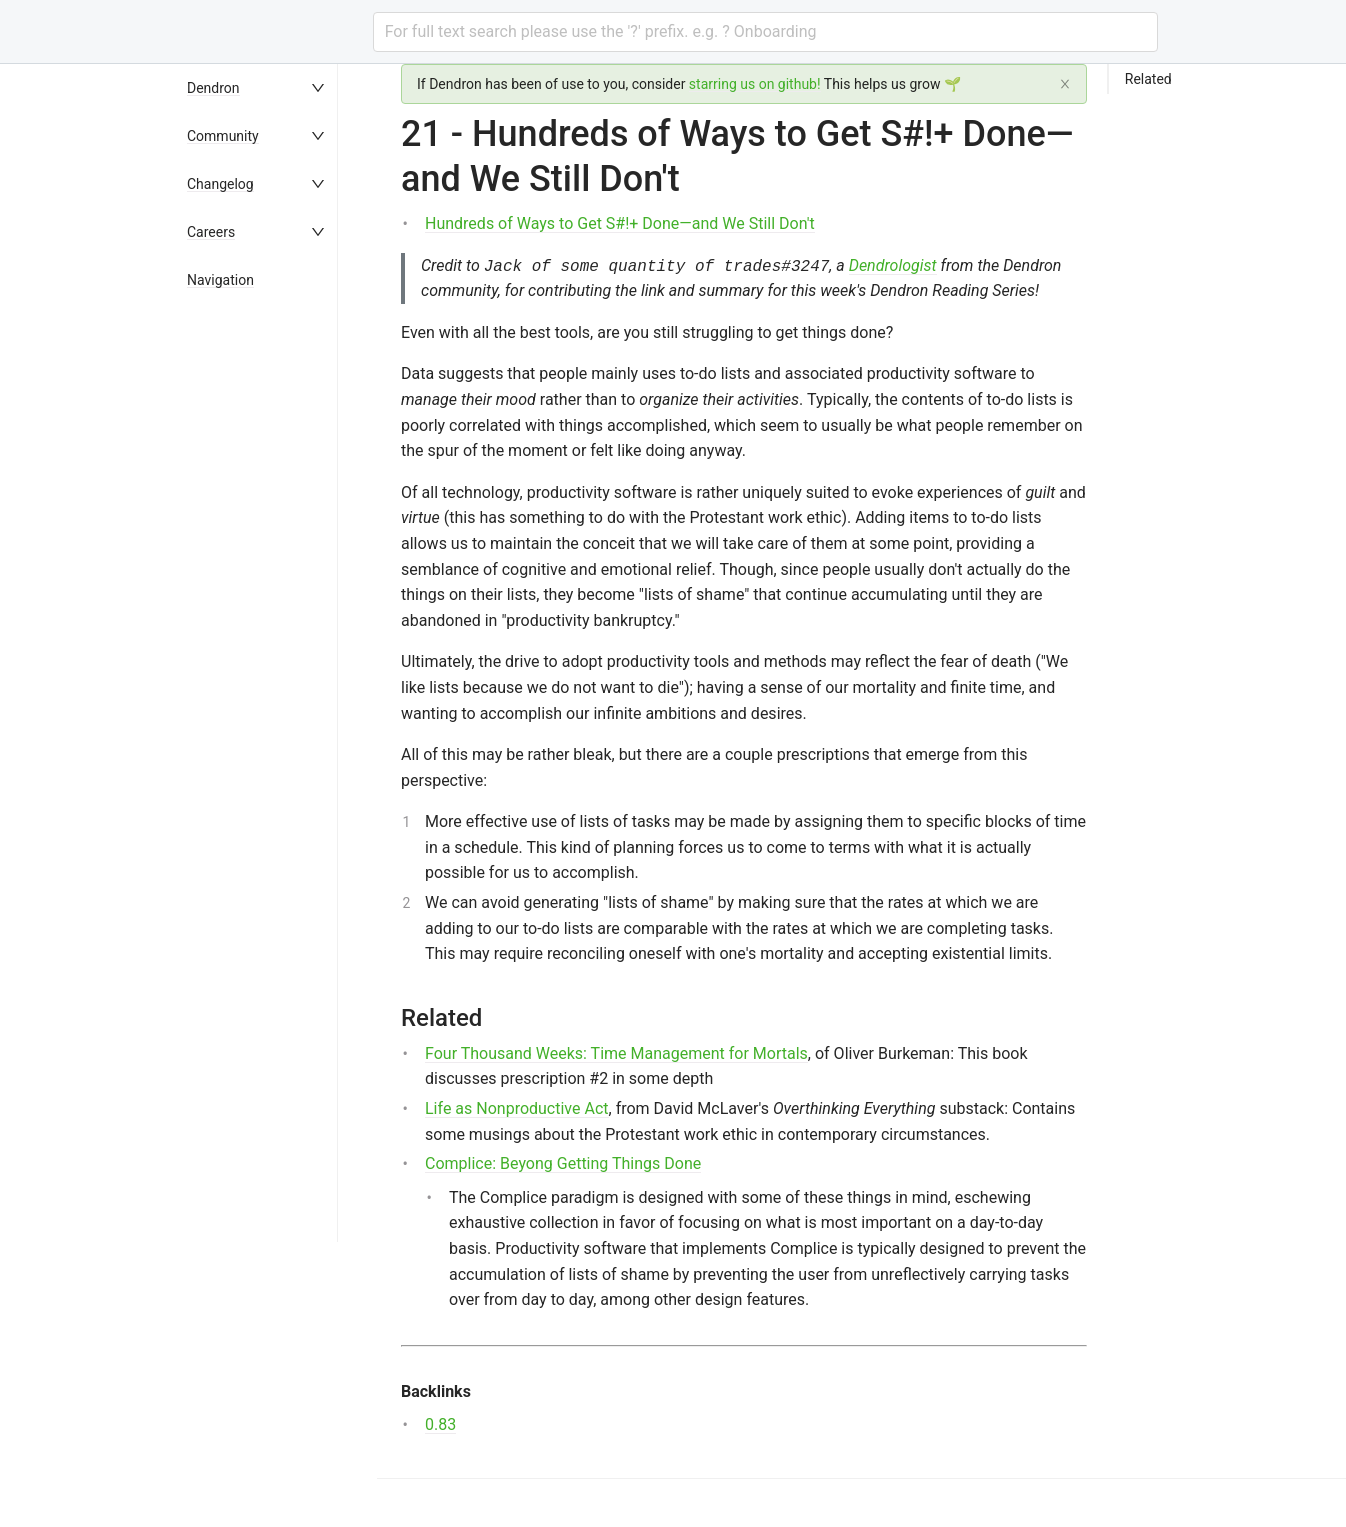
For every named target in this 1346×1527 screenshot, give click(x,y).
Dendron (213, 88)
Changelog (220, 184)
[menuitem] (277, 88)
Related (1148, 79)
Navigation (220, 280)
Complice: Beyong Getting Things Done (563, 1163)
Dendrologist (893, 265)
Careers (211, 232)
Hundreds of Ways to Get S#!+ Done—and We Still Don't (620, 223)
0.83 (440, 1424)
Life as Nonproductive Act (517, 1108)
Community (223, 136)
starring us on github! (755, 84)
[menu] (277, 795)
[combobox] (765, 32)
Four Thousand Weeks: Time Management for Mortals (616, 1053)
